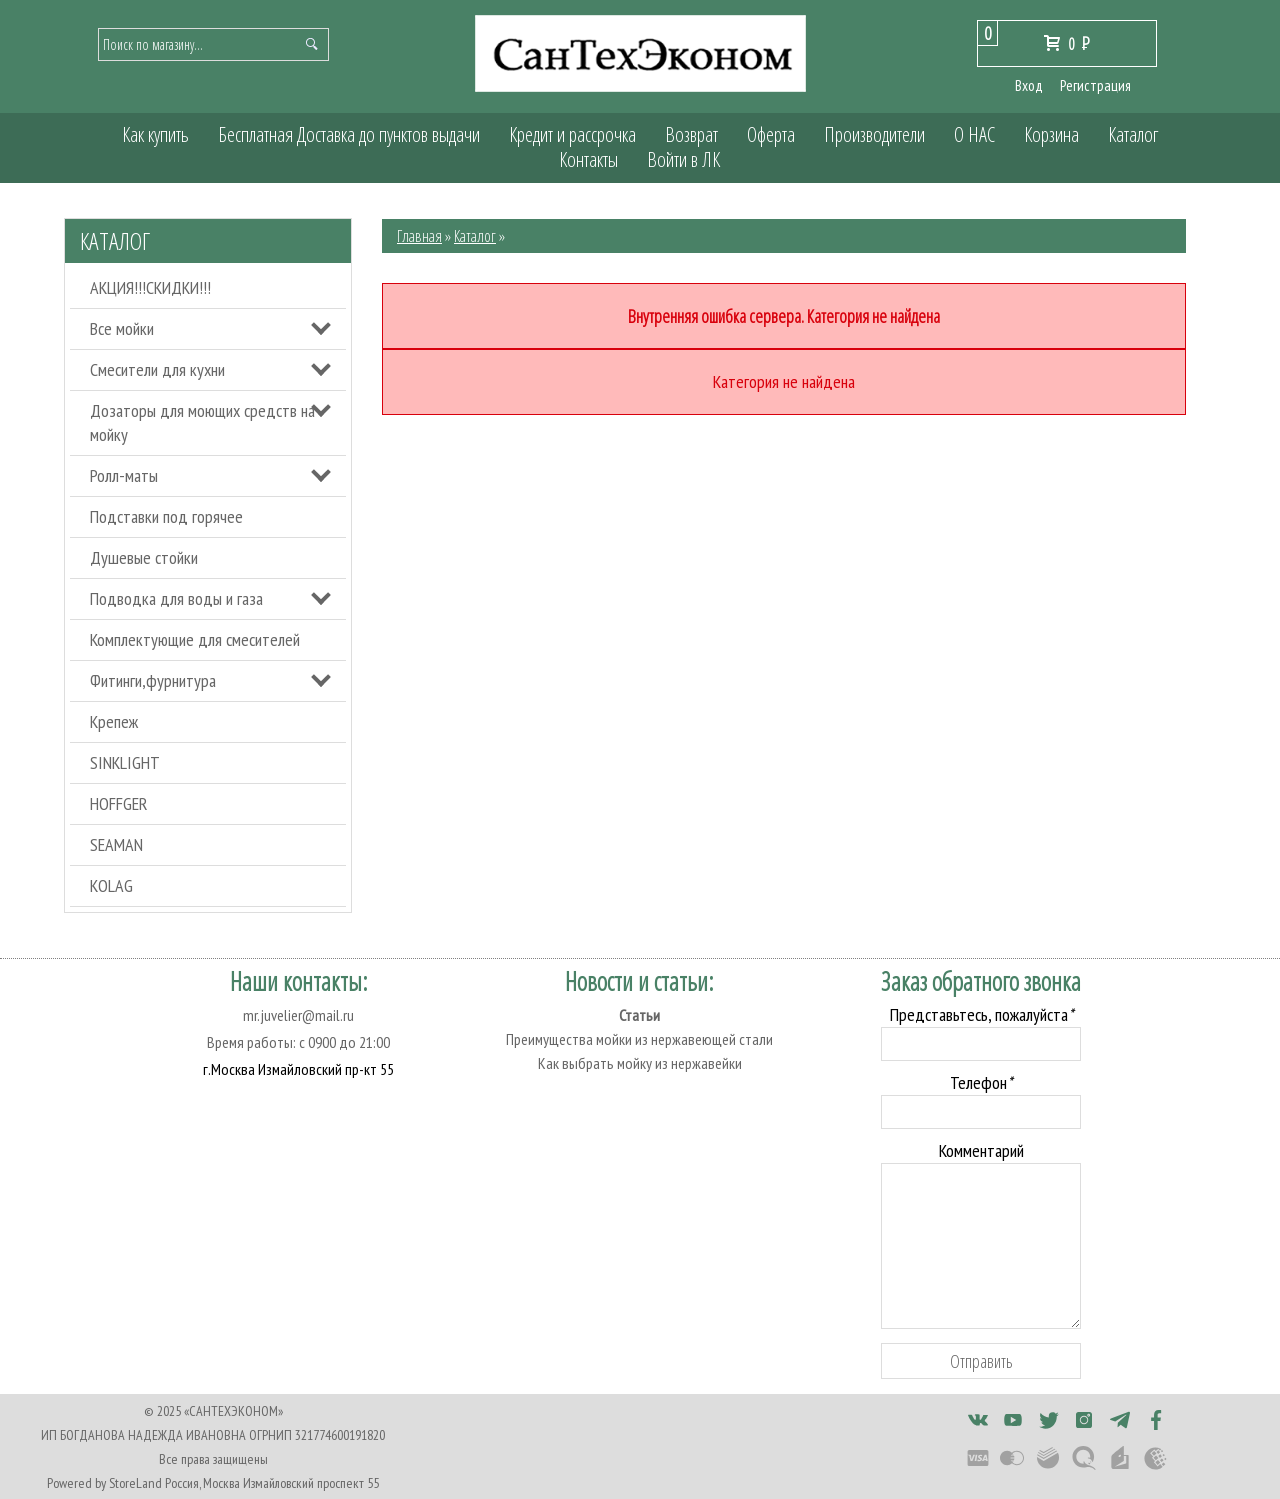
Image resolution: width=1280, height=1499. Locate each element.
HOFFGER (119, 803)
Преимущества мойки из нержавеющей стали (639, 1039)
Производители (874, 134)
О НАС (974, 134)
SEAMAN (116, 844)
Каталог (1133, 134)
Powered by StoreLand (104, 1483)
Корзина (1051, 134)
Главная (419, 236)
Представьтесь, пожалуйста (981, 1014)
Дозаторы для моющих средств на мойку (202, 422)
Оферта (771, 134)
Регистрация (1095, 85)
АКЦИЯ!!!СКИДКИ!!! (150, 287)
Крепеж (114, 721)
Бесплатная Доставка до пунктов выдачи (349, 134)
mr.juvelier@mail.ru (298, 1015)
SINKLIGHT (125, 762)
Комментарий (981, 1150)
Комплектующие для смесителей (195, 639)
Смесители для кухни (157, 369)
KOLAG (111, 885)
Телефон (981, 1082)
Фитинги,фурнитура (153, 680)
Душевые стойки (144, 557)
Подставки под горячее (166, 516)
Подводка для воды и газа (176, 598)
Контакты (588, 159)
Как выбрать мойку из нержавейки (640, 1063)
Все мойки (122, 328)
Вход (1029, 85)
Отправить (981, 1361)
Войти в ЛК (683, 159)
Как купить (155, 134)
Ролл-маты (124, 475)
